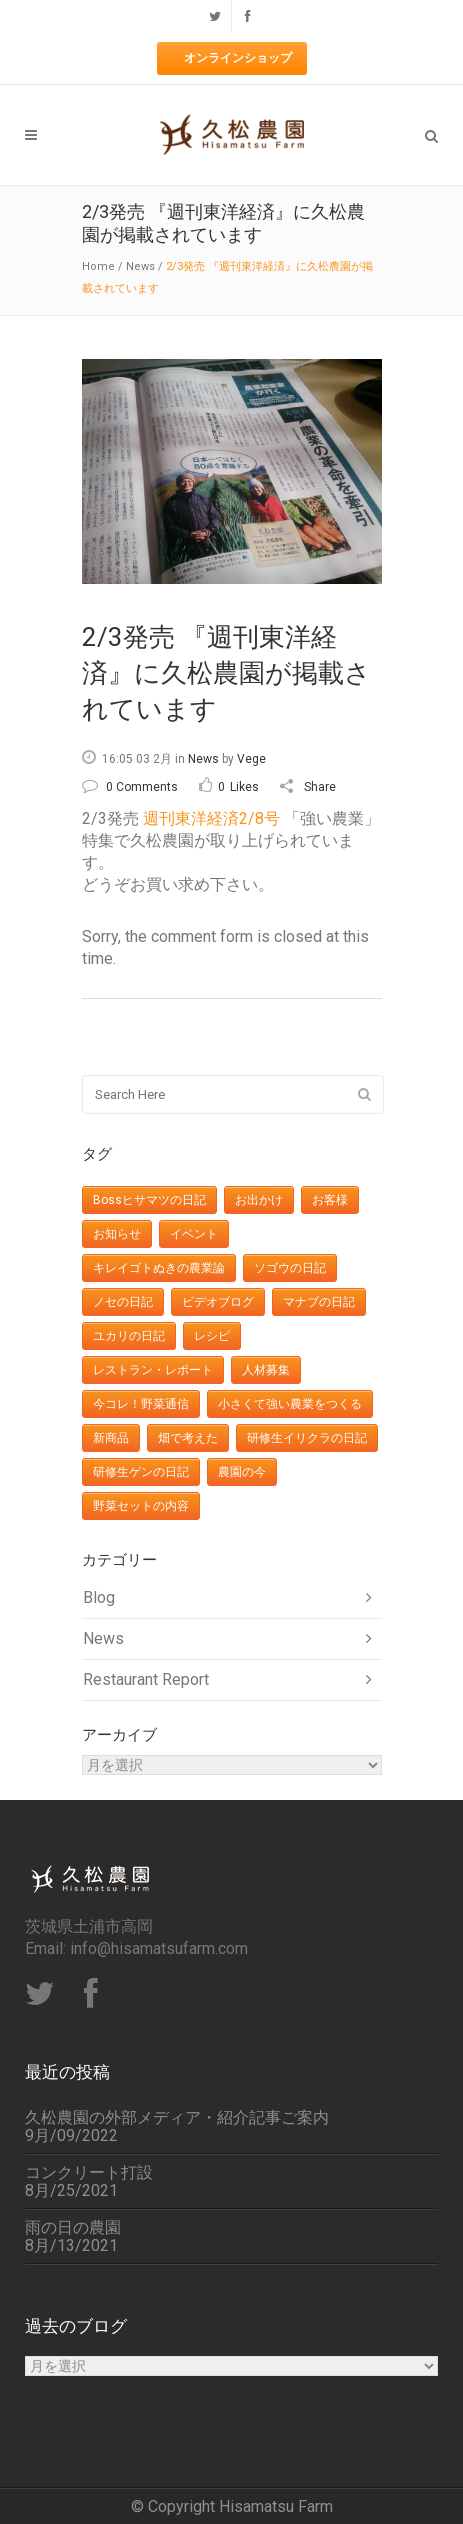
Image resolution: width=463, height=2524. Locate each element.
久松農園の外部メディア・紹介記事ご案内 (177, 2118)
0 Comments (130, 787)
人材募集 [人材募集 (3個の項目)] (266, 1370)
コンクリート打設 (89, 2173)
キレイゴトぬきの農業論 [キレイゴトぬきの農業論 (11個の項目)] (159, 1268)
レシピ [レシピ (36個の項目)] (212, 1336)
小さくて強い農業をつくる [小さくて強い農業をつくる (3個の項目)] (290, 1404)
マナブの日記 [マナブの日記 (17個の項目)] (319, 1302)
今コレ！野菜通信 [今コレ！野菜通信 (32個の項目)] (141, 1404)
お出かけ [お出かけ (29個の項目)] (259, 1200)
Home (98, 266)
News (140, 266)
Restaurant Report (146, 1679)
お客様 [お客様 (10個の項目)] (330, 1200)
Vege (251, 759)
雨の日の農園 (73, 2228)
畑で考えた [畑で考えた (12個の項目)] (188, 1438)
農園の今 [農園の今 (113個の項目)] (242, 1472)
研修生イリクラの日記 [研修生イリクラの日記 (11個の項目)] (307, 1438)
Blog (99, 1597)
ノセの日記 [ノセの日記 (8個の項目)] (123, 1302)
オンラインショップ (238, 58)
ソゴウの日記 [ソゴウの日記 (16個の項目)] (290, 1268)
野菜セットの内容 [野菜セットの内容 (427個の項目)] (141, 1506)
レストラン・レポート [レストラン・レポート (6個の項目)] (153, 1370)
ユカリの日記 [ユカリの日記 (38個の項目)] (129, 1336)
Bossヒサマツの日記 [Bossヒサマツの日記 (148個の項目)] (149, 1200)
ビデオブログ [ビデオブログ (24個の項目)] (218, 1302)
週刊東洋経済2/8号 (213, 818)
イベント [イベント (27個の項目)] (194, 1234)
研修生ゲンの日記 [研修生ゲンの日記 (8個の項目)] (141, 1472)
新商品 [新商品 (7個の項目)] (111, 1438)
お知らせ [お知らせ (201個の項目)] (117, 1234)
